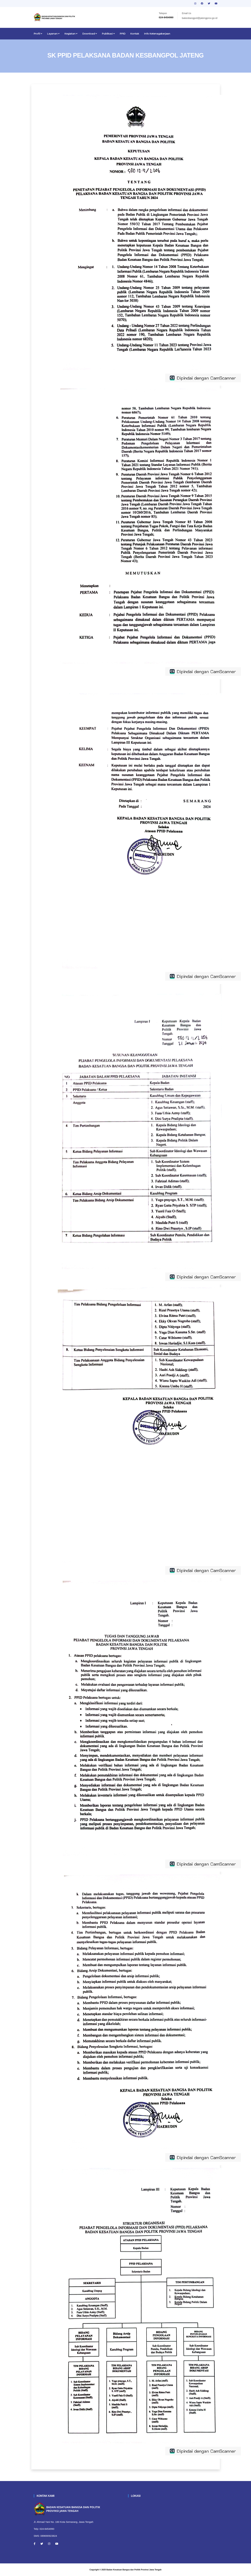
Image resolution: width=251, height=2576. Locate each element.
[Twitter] (41, 2544)
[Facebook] (35, 2544)
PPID (122, 33)
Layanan (53, 33)
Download (89, 33)
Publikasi (108, 33)
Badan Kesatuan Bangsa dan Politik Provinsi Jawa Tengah (133, 2570)
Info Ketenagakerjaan (157, 33)
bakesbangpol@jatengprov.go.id (199, 18)
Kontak (134, 33)
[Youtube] (56, 2544)
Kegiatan (71, 33)
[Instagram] (49, 2544)
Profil (38, 33)
